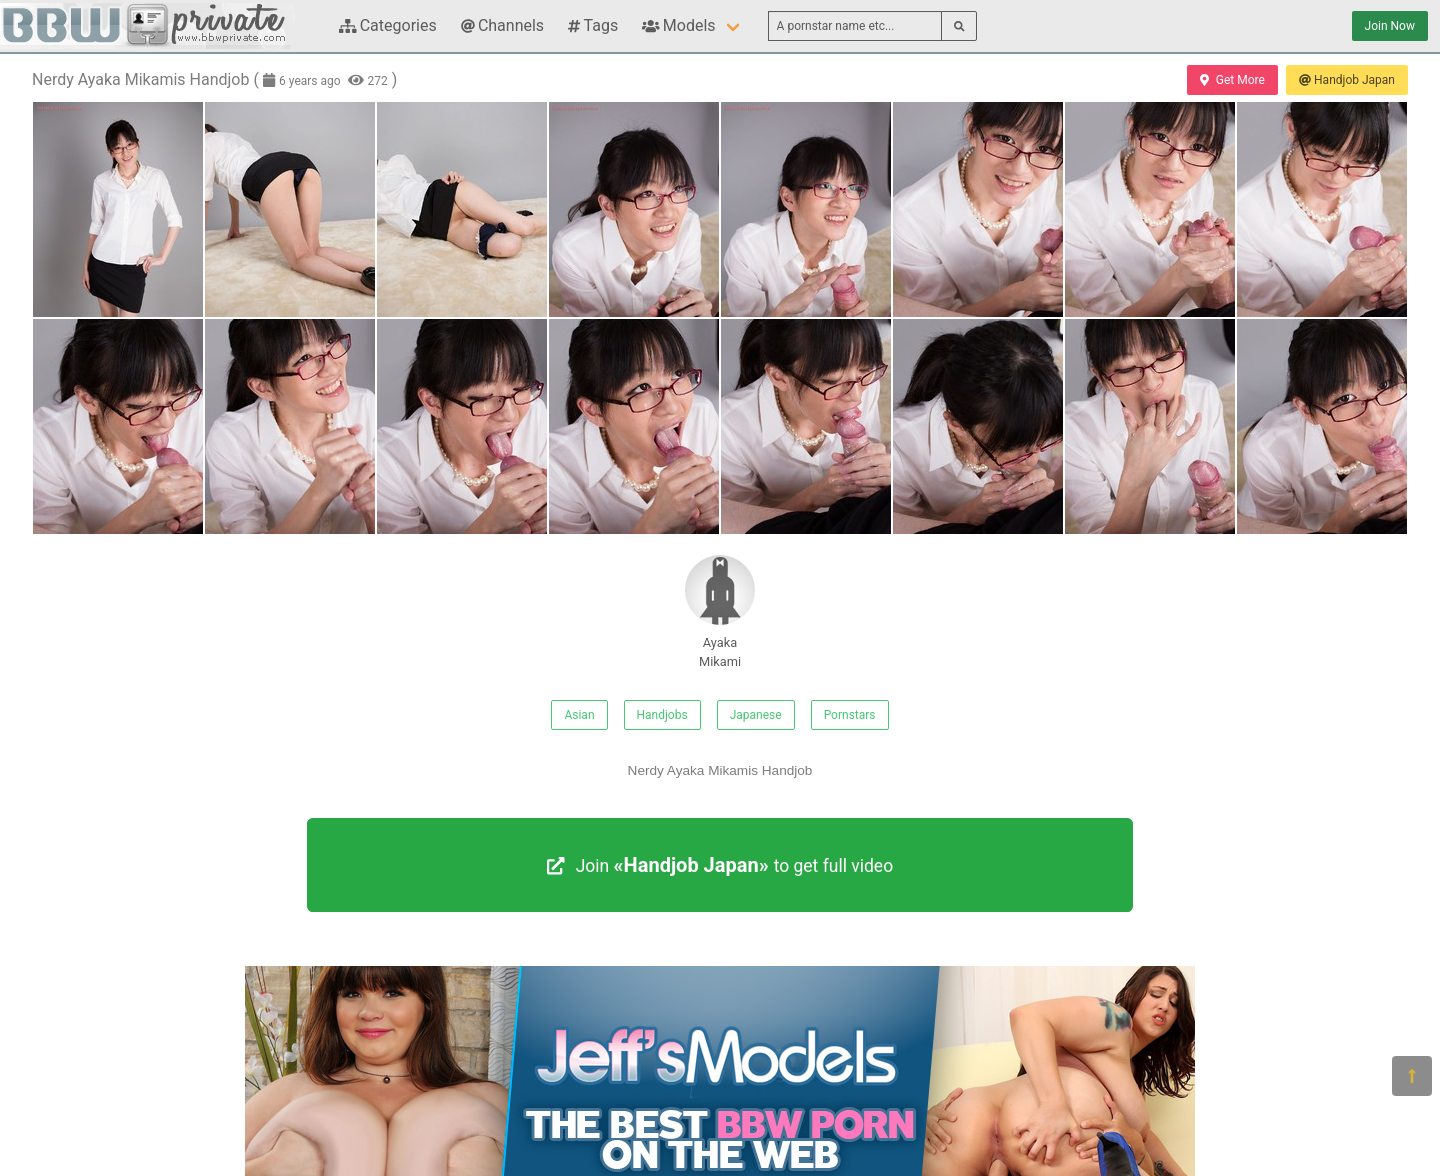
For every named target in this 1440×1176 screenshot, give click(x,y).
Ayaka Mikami (720, 612)
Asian (579, 715)
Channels (502, 25)
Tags (593, 25)
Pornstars (850, 715)
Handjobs (662, 715)
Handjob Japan (1347, 80)
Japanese (756, 715)
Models (678, 25)
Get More (1232, 80)
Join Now (1390, 26)
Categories (388, 25)
